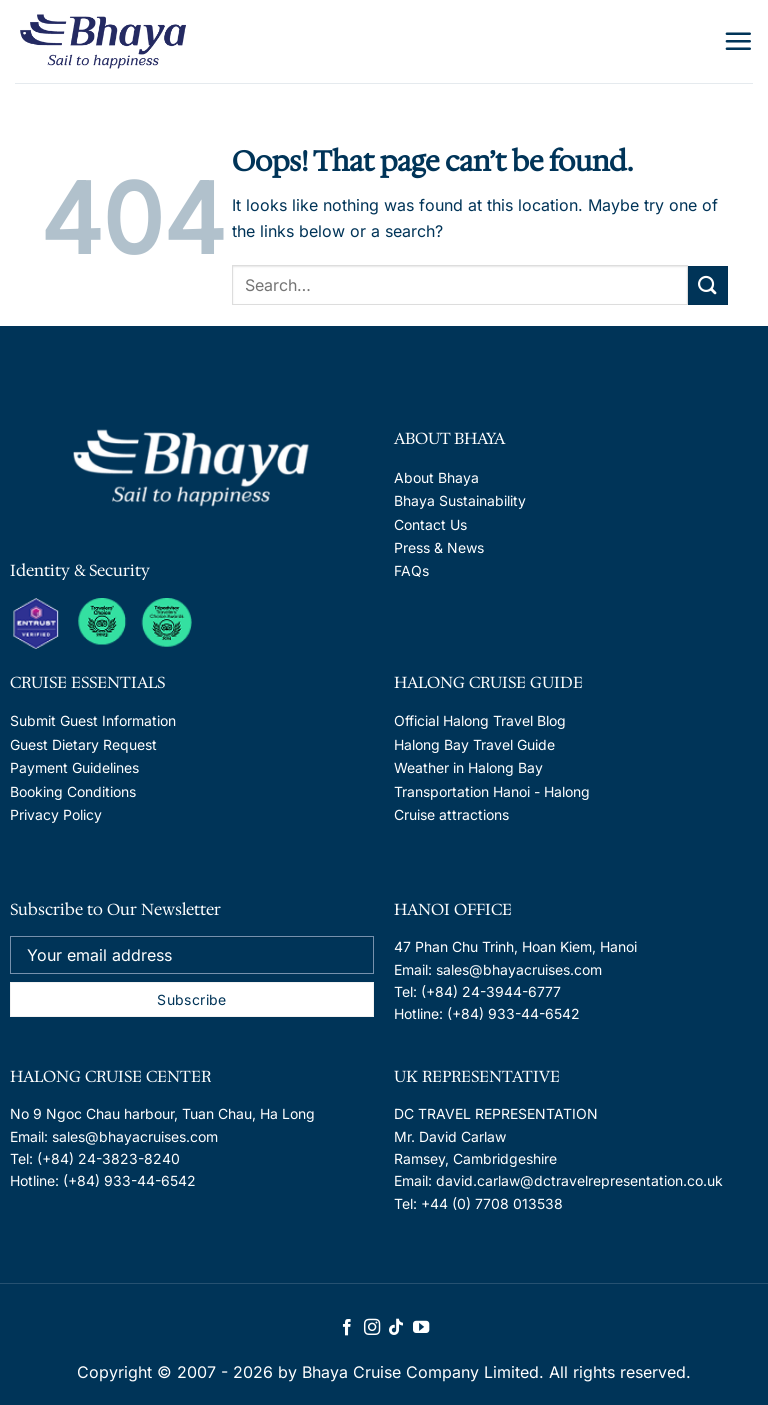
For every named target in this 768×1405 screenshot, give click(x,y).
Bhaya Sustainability (460, 500)
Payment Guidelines (74, 767)
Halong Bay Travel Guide (474, 744)
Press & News (439, 547)
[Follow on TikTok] (396, 1328)
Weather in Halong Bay (468, 767)
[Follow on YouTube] (421, 1328)
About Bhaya (436, 477)
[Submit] (708, 285)
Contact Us (430, 524)
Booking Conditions (73, 791)
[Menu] (738, 41)
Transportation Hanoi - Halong (492, 791)
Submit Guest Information (93, 720)
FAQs (411, 570)
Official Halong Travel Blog (480, 720)
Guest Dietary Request (83, 744)
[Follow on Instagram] (372, 1328)
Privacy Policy (56, 814)
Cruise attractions (451, 814)
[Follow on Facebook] (347, 1328)
